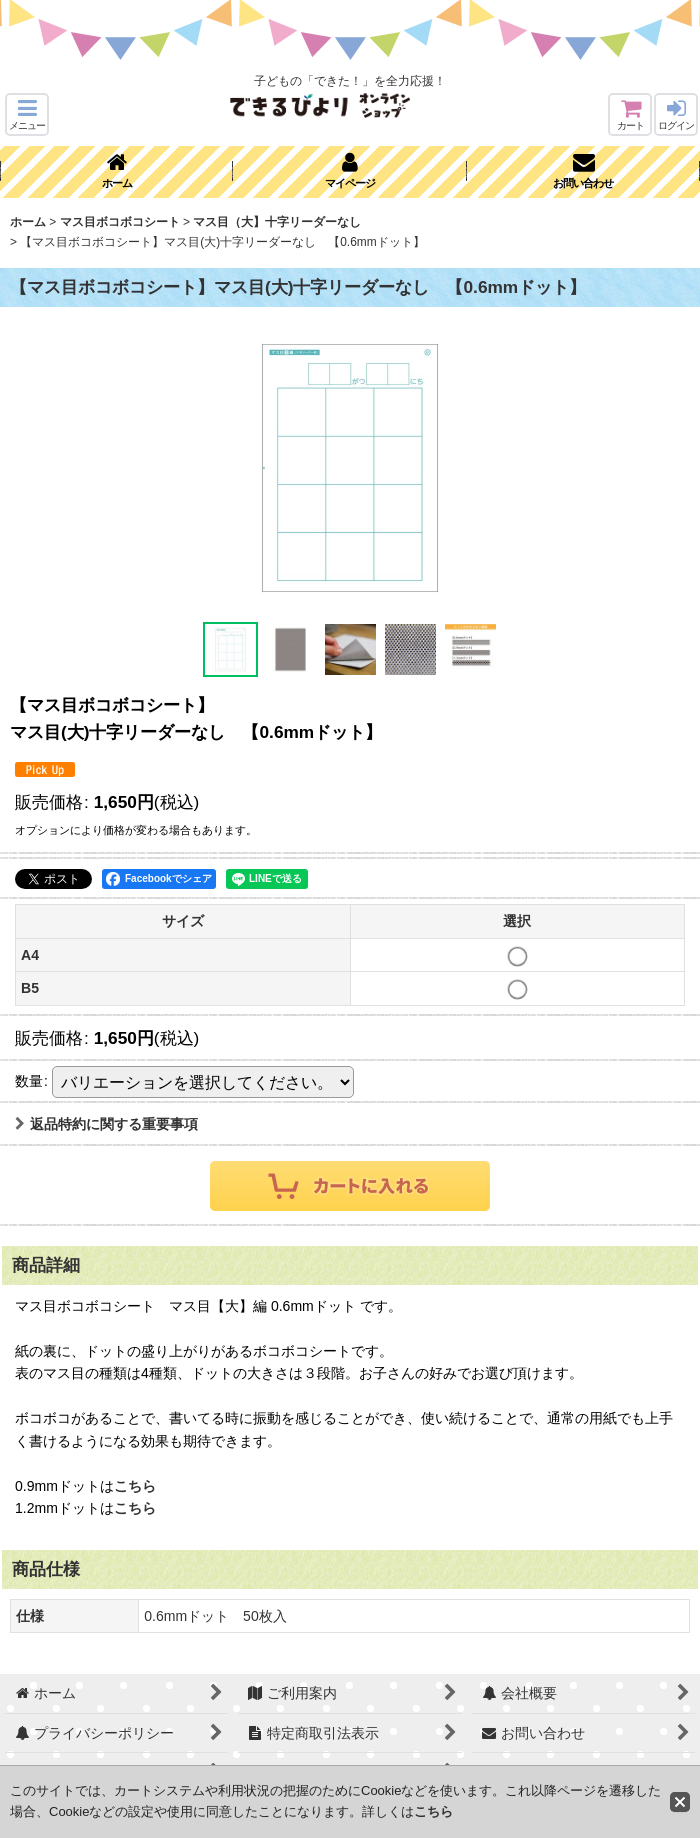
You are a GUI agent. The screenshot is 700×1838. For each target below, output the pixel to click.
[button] (27, 114)
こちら (135, 1486)
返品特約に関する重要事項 (106, 1124)
